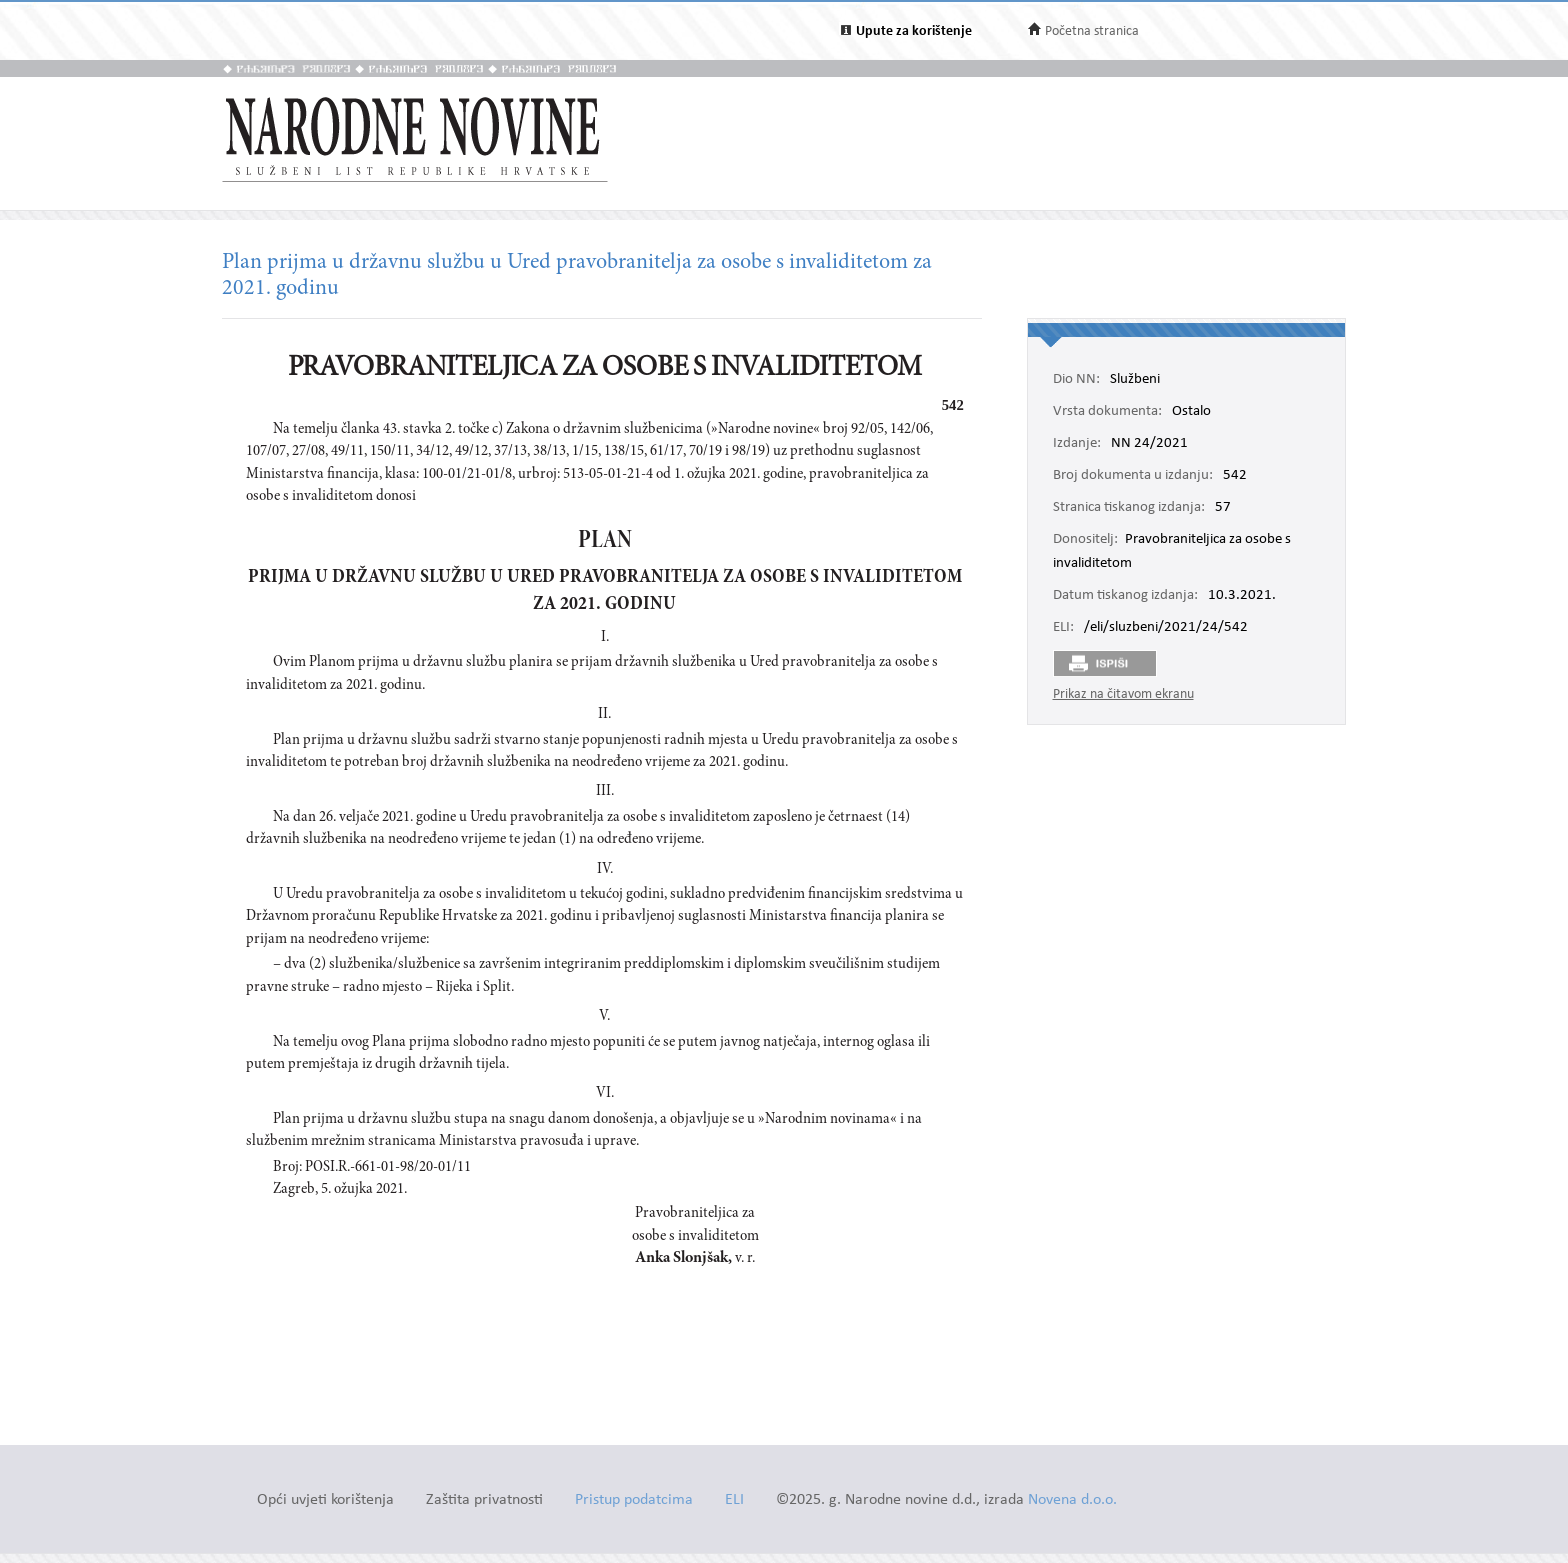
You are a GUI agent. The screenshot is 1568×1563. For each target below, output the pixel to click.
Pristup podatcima (634, 1500)
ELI (734, 1500)
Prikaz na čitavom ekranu (1123, 694)
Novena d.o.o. (1072, 1500)
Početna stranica (1092, 31)
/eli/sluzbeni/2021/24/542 (1166, 628)
